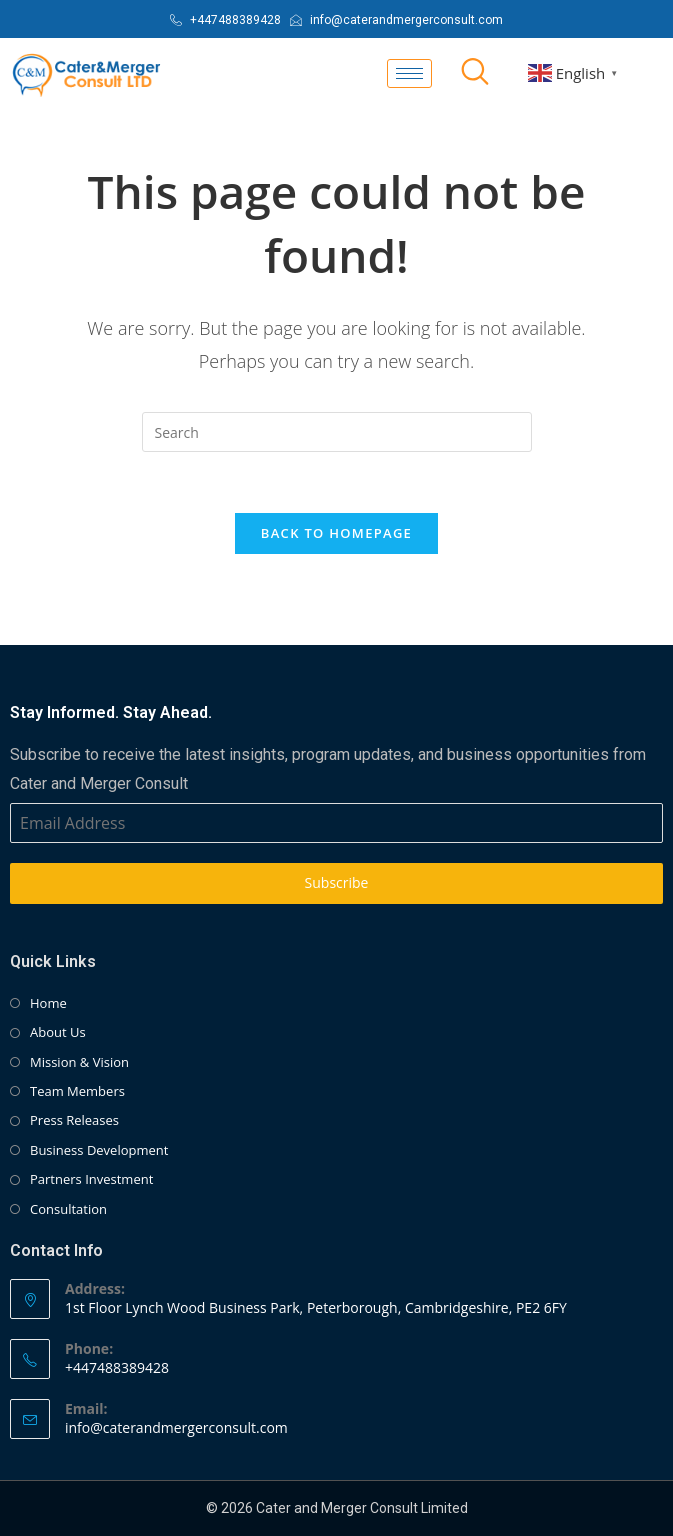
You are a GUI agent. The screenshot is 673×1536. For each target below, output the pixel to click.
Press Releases (74, 1120)
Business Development (99, 1150)
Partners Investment (91, 1179)
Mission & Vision (79, 1062)
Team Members (77, 1091)
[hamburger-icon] (409, 73)
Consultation (68, 1209)
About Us (58, 1032)
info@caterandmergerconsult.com (176, 1427)
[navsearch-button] (475, 73)
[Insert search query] (337, 432)
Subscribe (337, 882)
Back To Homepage (336, 533)
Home (48, 1003)
